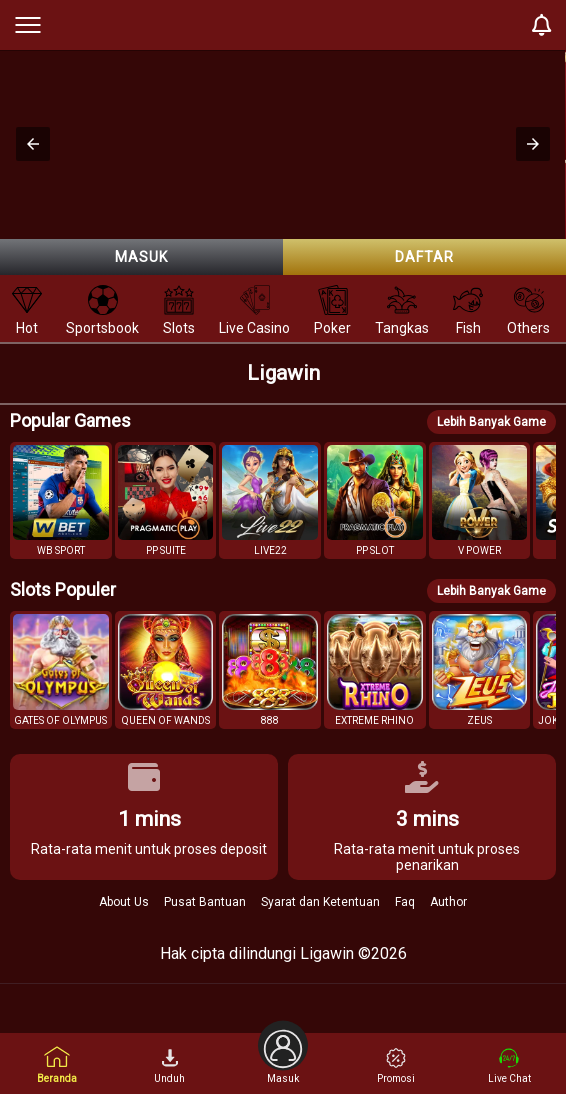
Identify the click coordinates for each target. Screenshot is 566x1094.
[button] (33, 144)
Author (448, 902)
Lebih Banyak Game (491, 422)
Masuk (141, 257)
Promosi (396, 1066)
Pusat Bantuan (205, 902)
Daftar (424, 257)
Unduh (169, 1066)
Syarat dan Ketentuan (320, 902)
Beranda (57, 1064)
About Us (124, 902)
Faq (405, 902)
